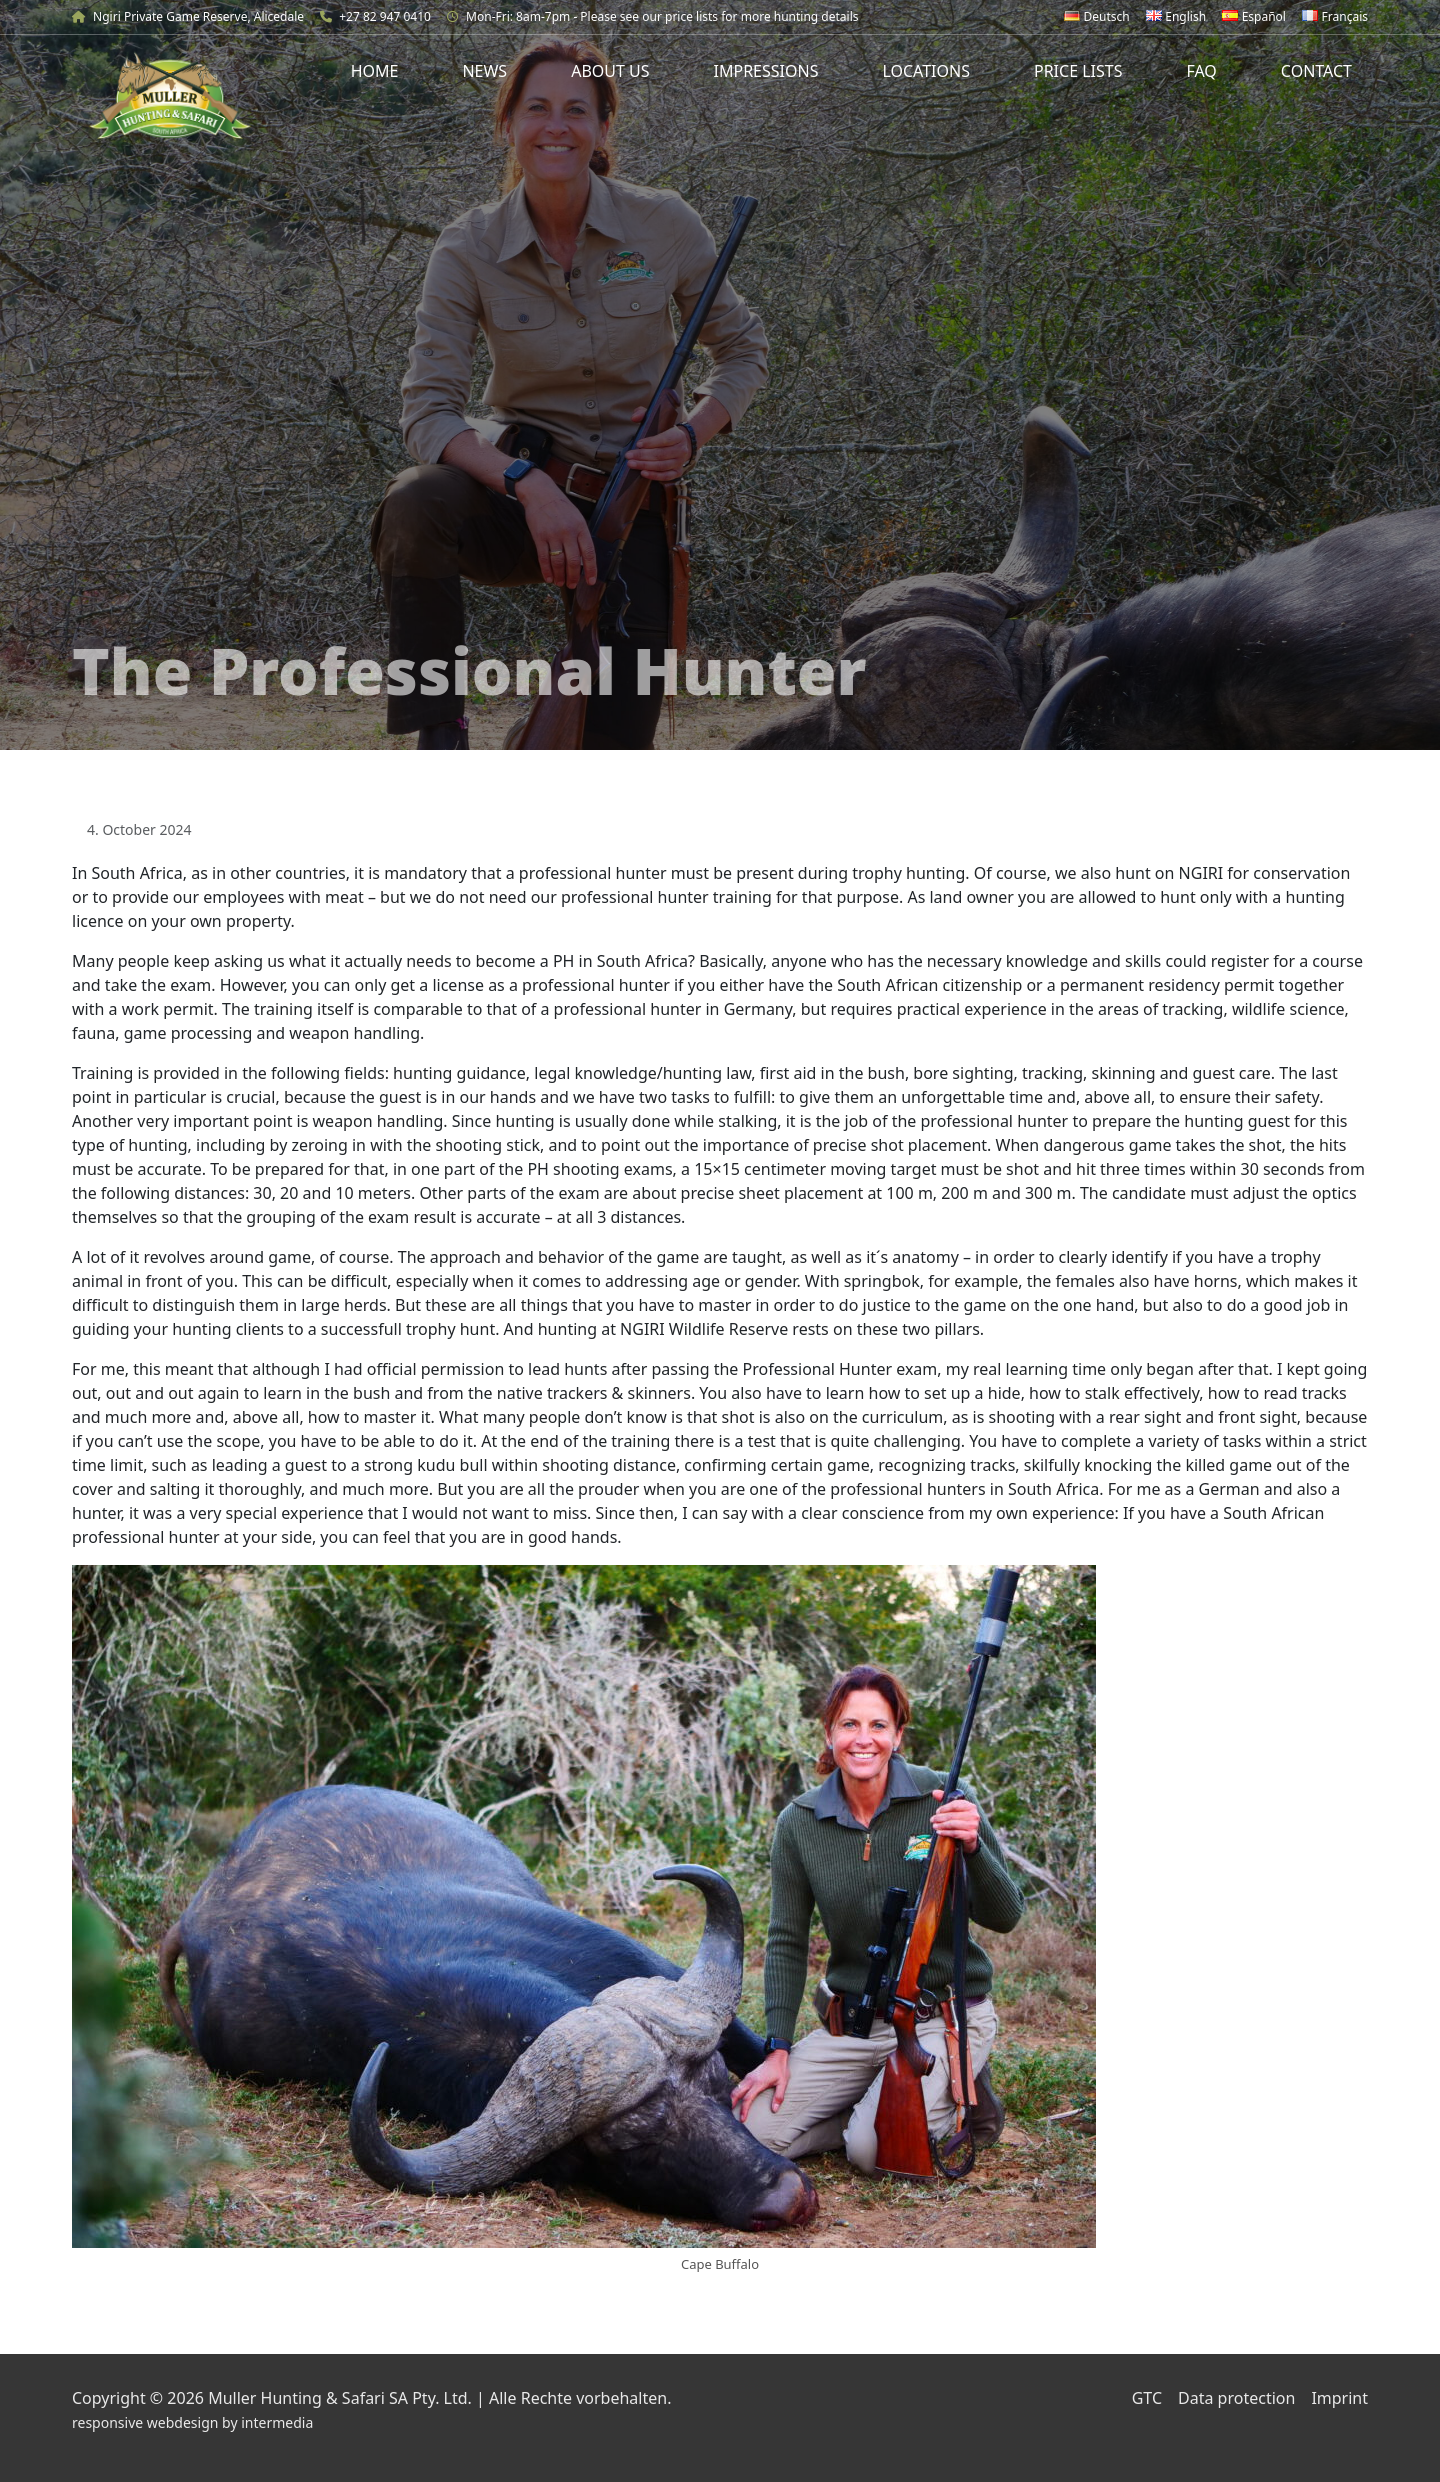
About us (610, 71)
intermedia (277, 2422)
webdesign (183, 2422)
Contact (1316, 71)
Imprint (1339, 2398)
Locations (926, 71)
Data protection (1236, 2398)
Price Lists (1078, 71)
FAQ (1201, 71)
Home (375, 71)
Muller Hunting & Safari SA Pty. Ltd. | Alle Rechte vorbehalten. (439, 2398)
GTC (1147, 2398)
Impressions (766, 71)
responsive (107, 2422)
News (484, 71)
